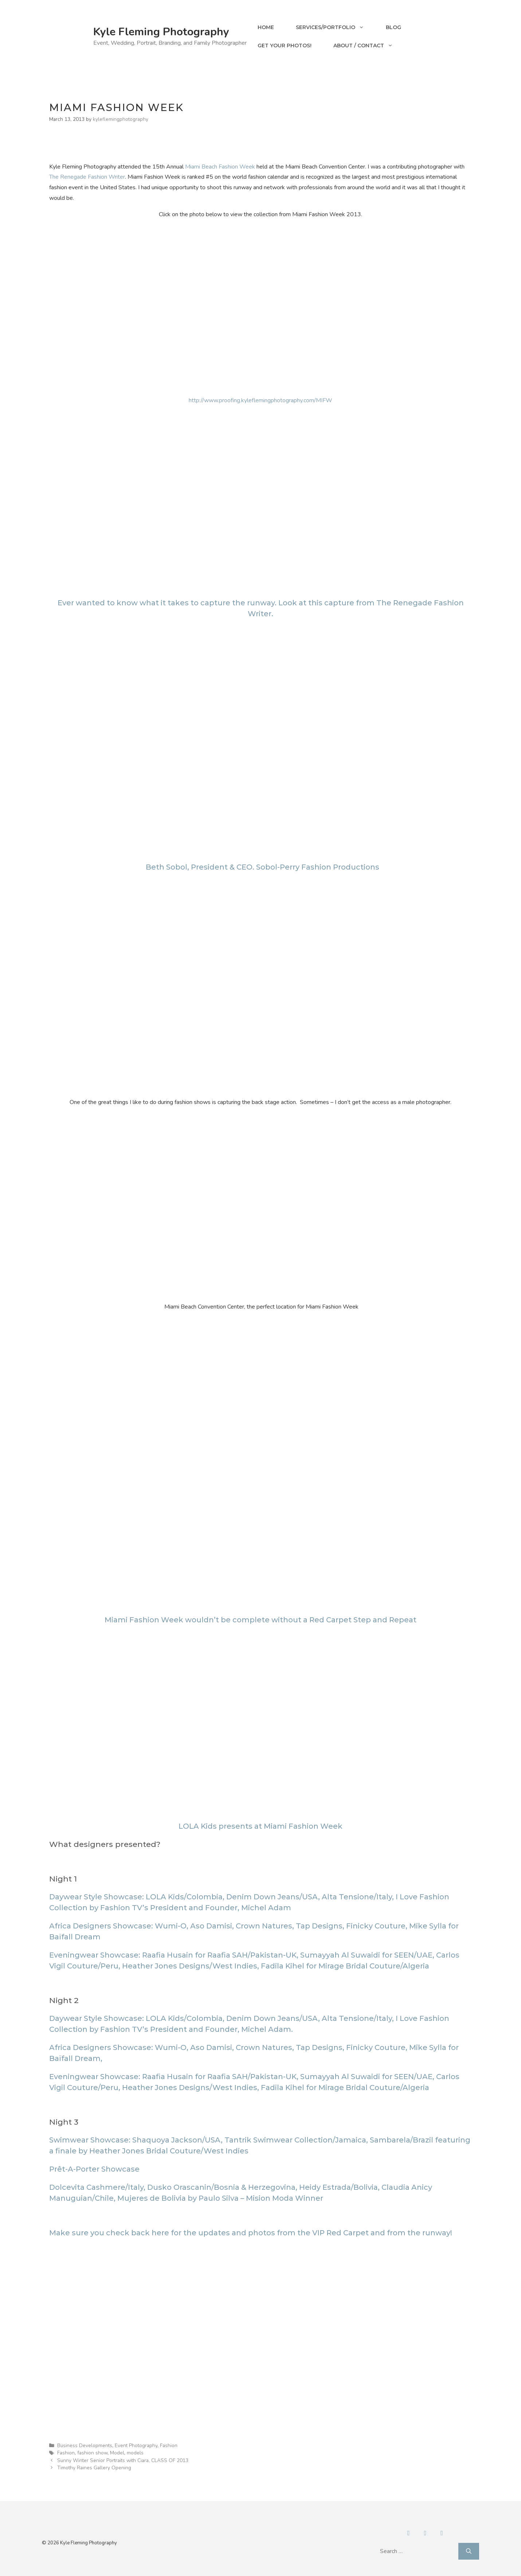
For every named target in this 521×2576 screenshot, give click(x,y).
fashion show (92, 2452)
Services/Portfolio (335, 27)
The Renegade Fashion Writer (87, 177)
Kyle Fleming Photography (161, 31)
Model (117, 2452)
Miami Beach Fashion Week (220, 167)
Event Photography (136, 2445)
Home (266, 27)
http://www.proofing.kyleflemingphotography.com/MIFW (260, 400)
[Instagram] (442, 2533)
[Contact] (425, 2533)
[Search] (468, 2551)
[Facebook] (409, 2533)
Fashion (168, 2445)
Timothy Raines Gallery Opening (94, 2467)
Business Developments (84, 2445)
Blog (393, 27)
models (135, 2452)
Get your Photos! (285, 45)
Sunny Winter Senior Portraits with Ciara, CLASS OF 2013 (122, 2460)
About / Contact (368, 45)
